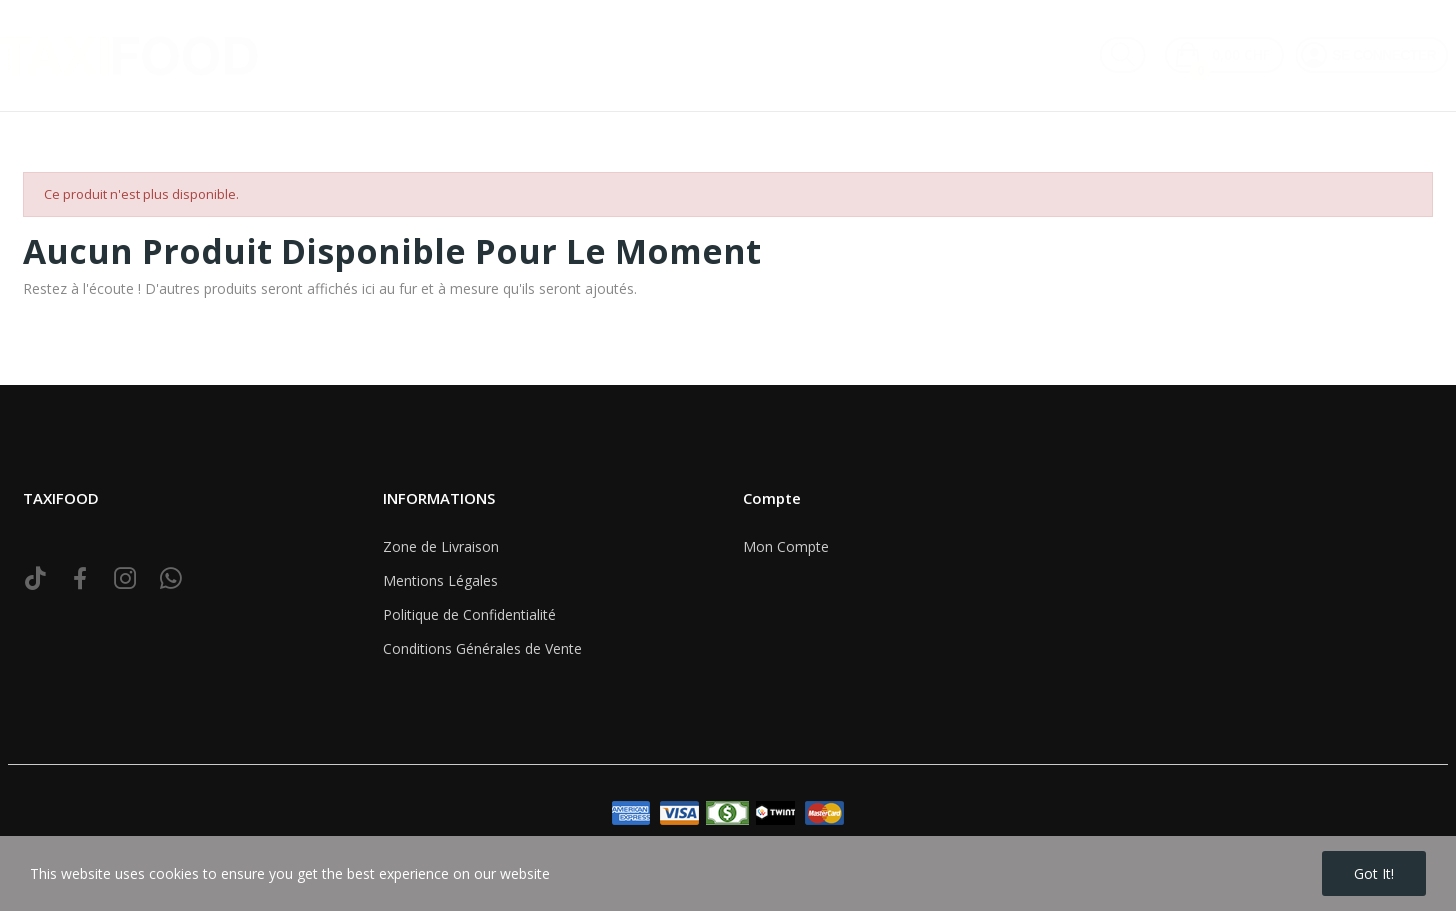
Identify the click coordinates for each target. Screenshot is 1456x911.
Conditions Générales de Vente (482, 648)
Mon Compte (786, 546)
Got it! (1374, 873)
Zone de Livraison (441, 546)
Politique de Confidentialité (469, 614)
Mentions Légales (440, 580)
